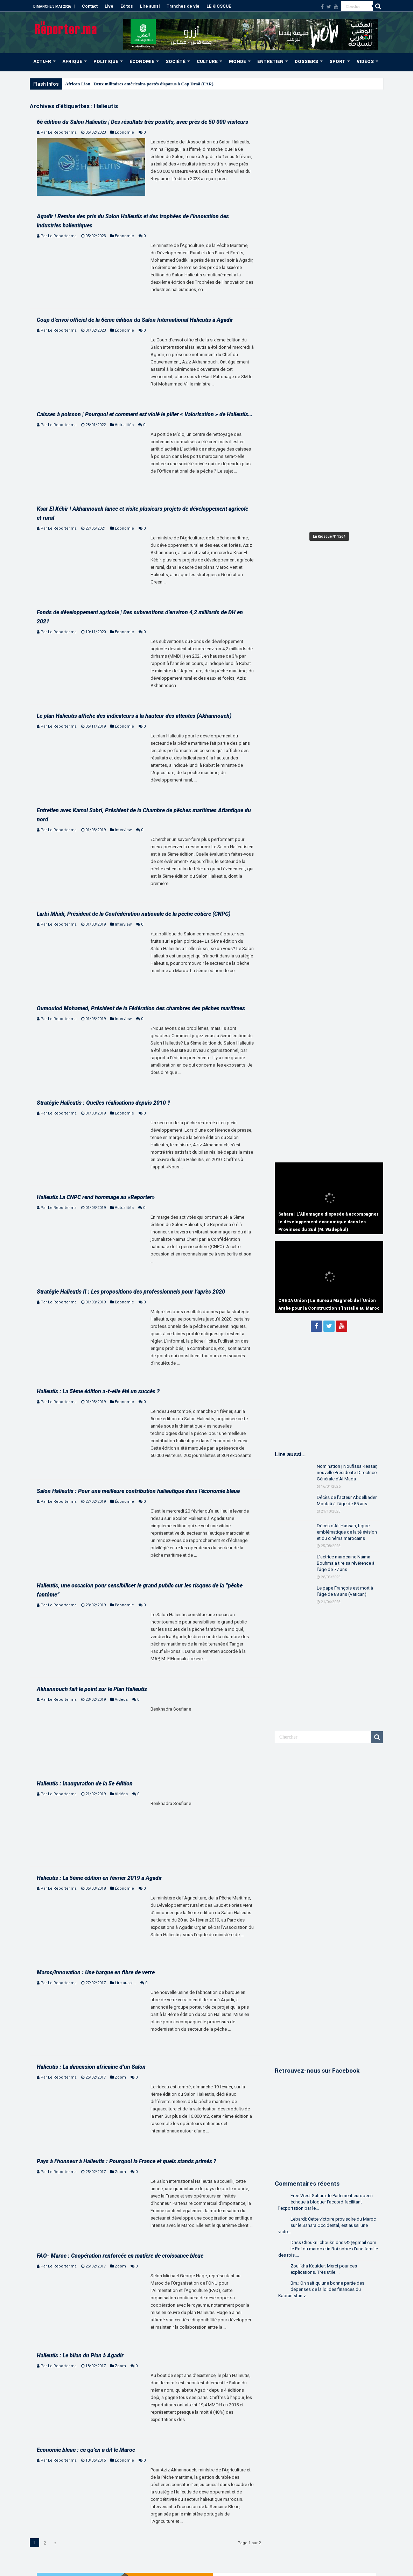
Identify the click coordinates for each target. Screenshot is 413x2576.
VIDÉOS (365, 61)
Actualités (124, 425)
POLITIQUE (105, 61)
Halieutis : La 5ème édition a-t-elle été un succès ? (98, 1391)
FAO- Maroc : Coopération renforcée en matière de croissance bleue (120, 2255)
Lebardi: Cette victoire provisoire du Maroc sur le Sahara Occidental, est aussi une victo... (327, 2225)
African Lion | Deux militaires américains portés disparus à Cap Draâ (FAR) (139, 83)
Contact (90, 6)
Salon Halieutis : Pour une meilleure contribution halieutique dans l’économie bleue (138, 1491)
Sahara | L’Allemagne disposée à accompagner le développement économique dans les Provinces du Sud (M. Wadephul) (328, 1222)
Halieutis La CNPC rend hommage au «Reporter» (96, 1197)
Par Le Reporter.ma (59, 132)
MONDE (237, 61)
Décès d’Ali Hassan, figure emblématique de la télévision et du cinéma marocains (347, 1532)
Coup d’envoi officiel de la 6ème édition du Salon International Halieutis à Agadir (135, 320)
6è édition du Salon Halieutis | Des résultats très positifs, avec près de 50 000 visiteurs (142, 122)
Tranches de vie (183, 6)
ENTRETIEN (270, 61)
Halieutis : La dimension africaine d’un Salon (91, 2067)
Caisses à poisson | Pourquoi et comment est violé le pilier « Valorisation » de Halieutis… (144, 414)
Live (109, 6)
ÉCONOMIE (142, 61)
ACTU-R (42, 61)
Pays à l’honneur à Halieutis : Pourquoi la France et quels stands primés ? (126, 2161)
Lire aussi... (125, 1983)
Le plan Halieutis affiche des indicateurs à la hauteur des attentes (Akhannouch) (134, 716)
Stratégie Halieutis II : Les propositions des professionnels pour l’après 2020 (131, 1291)
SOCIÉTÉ (176, 61)
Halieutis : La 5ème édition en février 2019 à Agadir (99, 1878)
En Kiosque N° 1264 (329, 536)
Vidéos (121, 1699)
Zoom (120, 2077)
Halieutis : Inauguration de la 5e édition (85, 1783)
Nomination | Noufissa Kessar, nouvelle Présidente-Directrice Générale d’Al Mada (347, 1472)
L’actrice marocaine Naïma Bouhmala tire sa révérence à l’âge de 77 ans (345, 1563)
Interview (123, 830)
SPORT (337, 61)
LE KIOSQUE (218, 6)
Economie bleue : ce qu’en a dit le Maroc (86, 2450)
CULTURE (207, 61)
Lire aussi (150, 6)
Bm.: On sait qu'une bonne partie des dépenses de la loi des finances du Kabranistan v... (321, 2289)
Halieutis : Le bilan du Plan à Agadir (80, 2355)
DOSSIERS (306, 61)
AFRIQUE (72, 61)
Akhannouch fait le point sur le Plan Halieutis (92, 1689)
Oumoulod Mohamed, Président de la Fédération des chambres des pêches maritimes (141, 1008)
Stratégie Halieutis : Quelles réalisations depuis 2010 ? (103, 1102)
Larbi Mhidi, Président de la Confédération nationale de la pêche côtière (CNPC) (133, 914)
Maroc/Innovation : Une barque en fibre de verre (96, 1972)
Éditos (126, 6)
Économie (124, 132)
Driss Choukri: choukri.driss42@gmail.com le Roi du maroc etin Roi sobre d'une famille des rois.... (328, 2249)
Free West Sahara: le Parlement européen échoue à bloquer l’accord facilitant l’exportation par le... (325, 2202)
